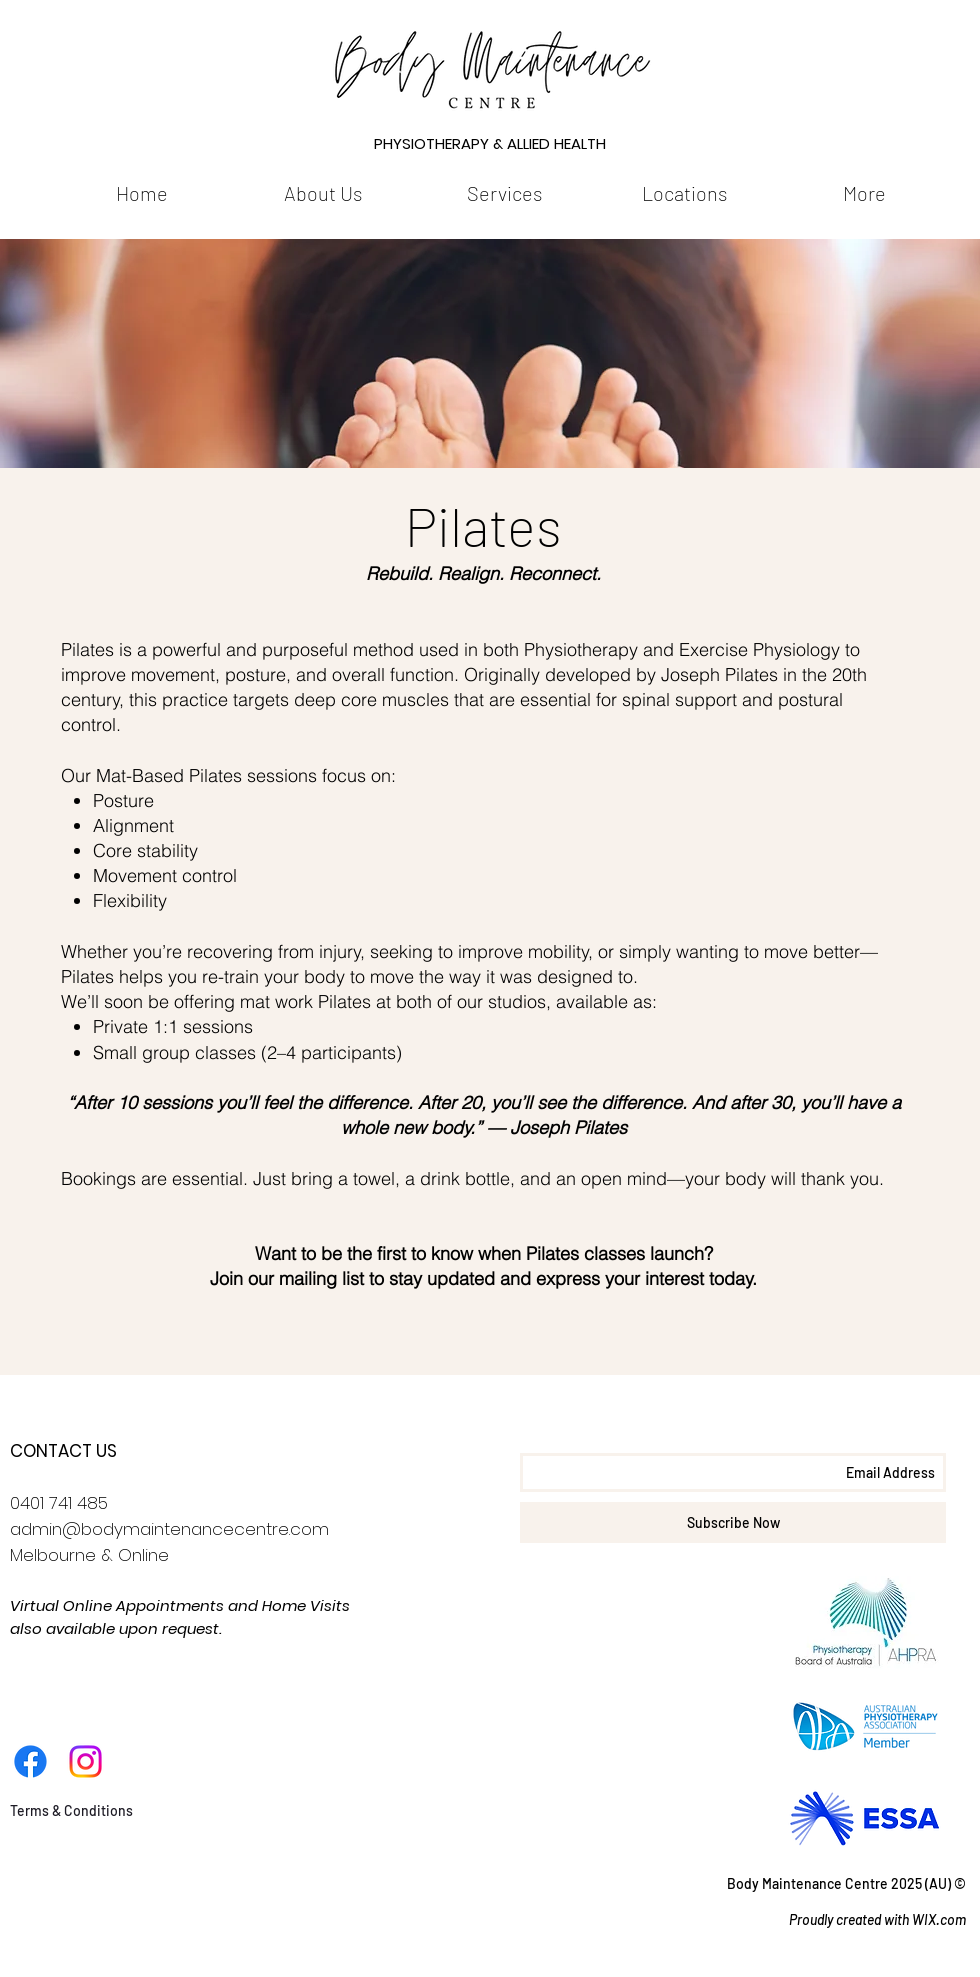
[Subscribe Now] (733, 1522)
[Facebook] (30, 1761)
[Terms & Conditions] (71, 1811)
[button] (322, 193)
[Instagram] (85, 1761)
